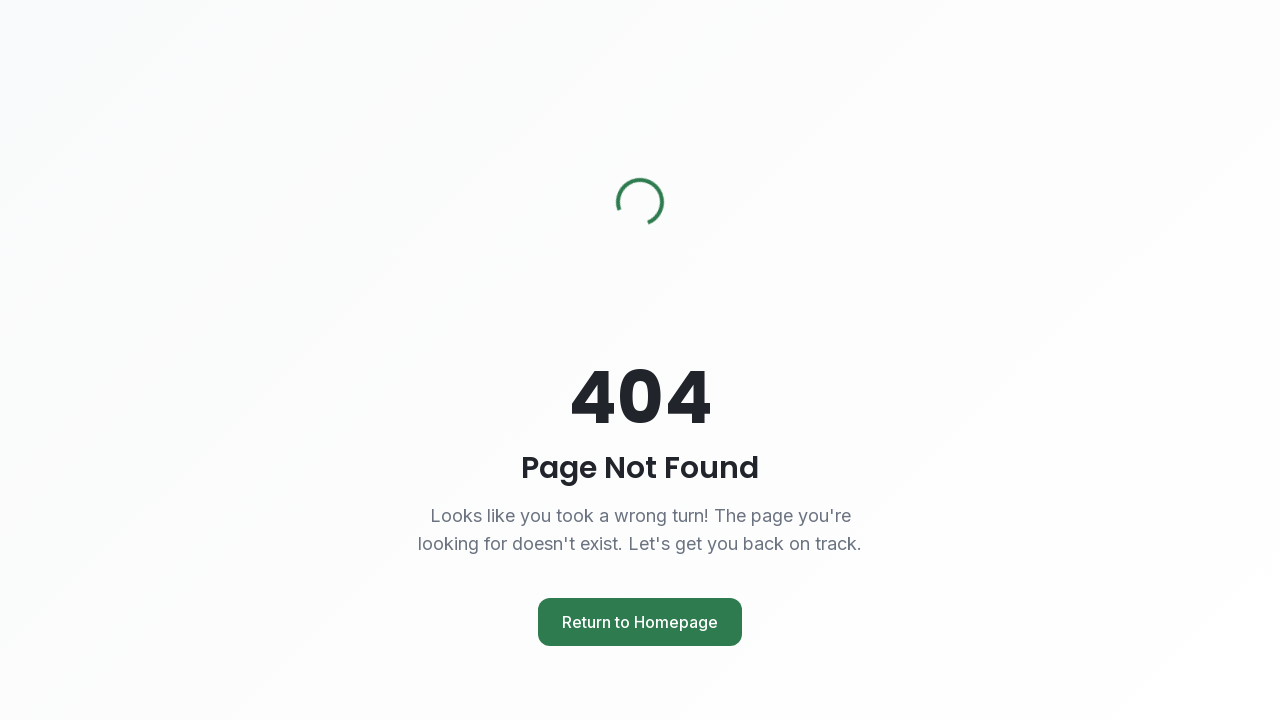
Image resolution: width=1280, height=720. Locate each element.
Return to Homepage (640, 622)
